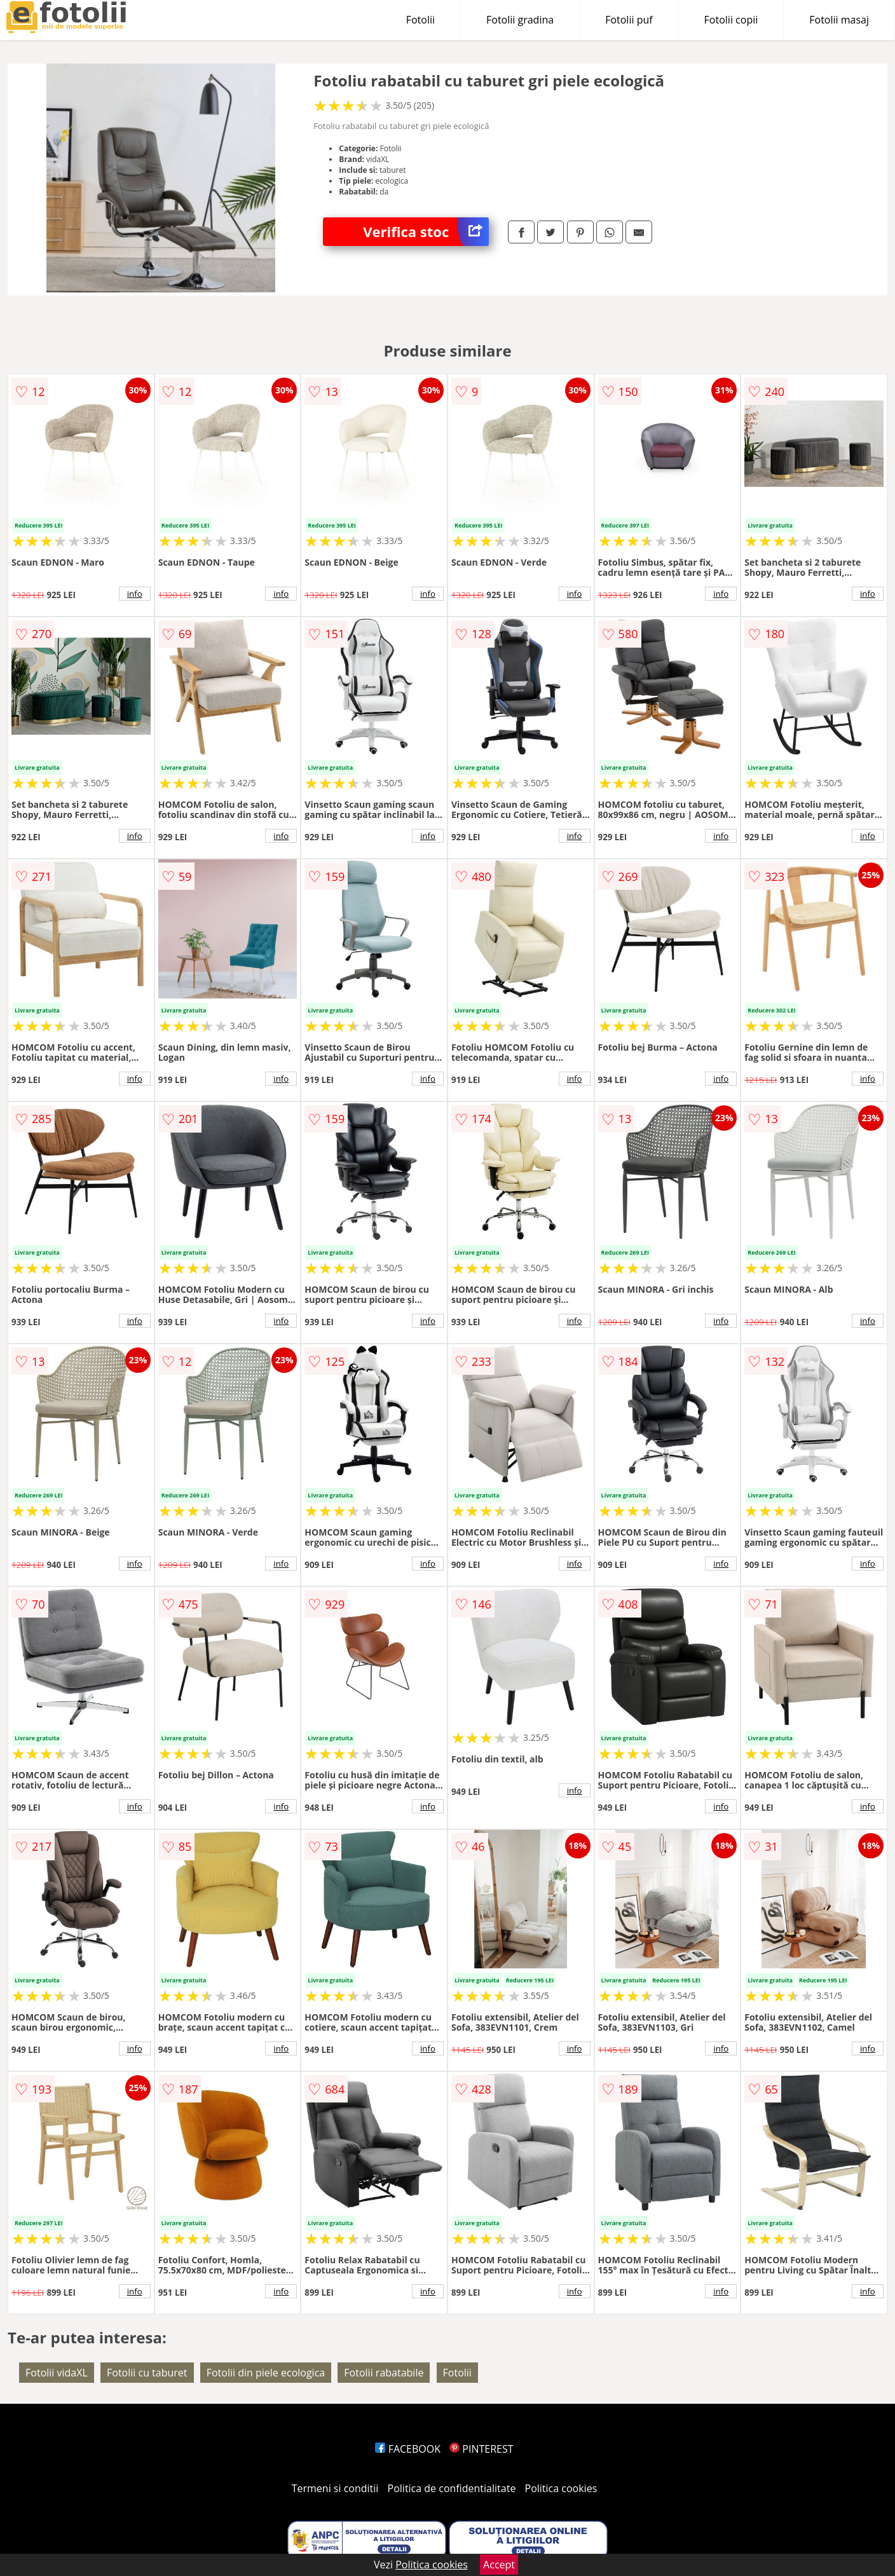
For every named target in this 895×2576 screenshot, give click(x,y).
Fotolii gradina (520, 20)
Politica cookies (561, 2488)
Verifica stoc (426, 231)
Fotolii (420, 20)
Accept (499, 2565)
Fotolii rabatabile (383, 2373)
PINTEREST (481, 2449)
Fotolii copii (731, 20)
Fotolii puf (628, 20)
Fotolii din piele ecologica (266, 2373)
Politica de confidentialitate (452, 2488)
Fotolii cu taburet (147, 2373)
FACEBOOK (408, 2449)
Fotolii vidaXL (56, 2373)
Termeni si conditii (335, 2488)
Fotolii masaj (839, 20)
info (134, 593)
